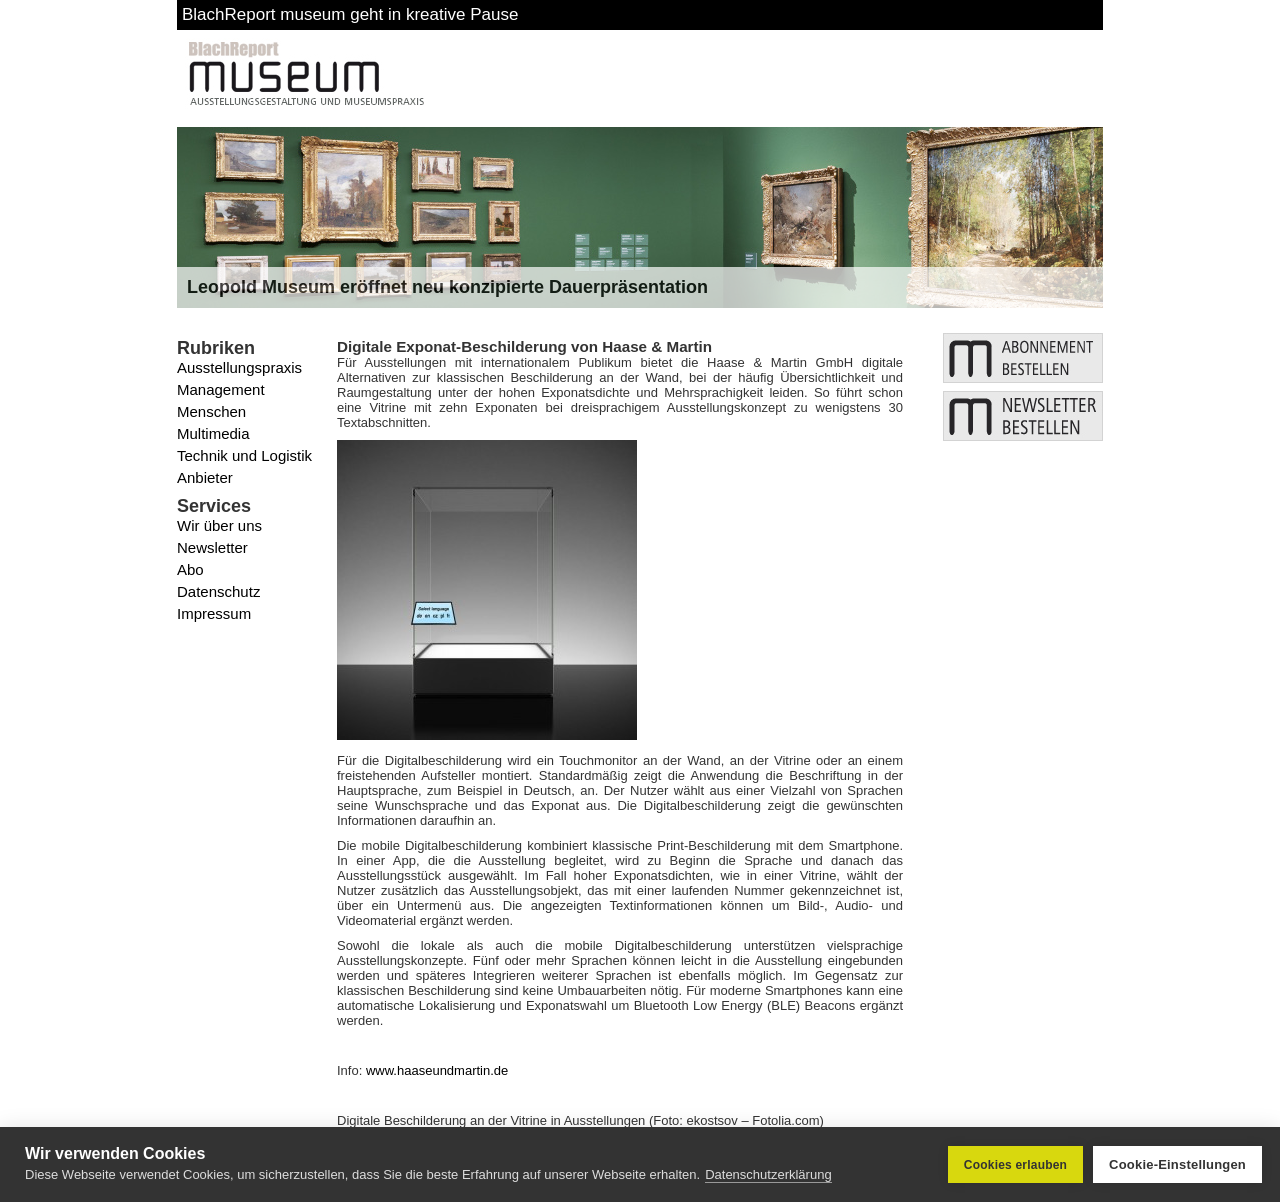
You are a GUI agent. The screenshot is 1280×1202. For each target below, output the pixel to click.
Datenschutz (218, 591)
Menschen (211, 411)
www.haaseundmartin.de (437, 1070)
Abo (190, 569)
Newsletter (212, 547)
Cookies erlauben (1015, 1165)
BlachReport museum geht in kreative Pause (350, 14)
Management (221, 389)
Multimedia (213, 433)
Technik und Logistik (244, 455)
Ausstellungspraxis (239, 367)
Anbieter (205, 477)
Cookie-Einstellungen (1177, 1164)
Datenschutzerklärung (768, 1174)
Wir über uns (219, 525)
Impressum (214, 613)
